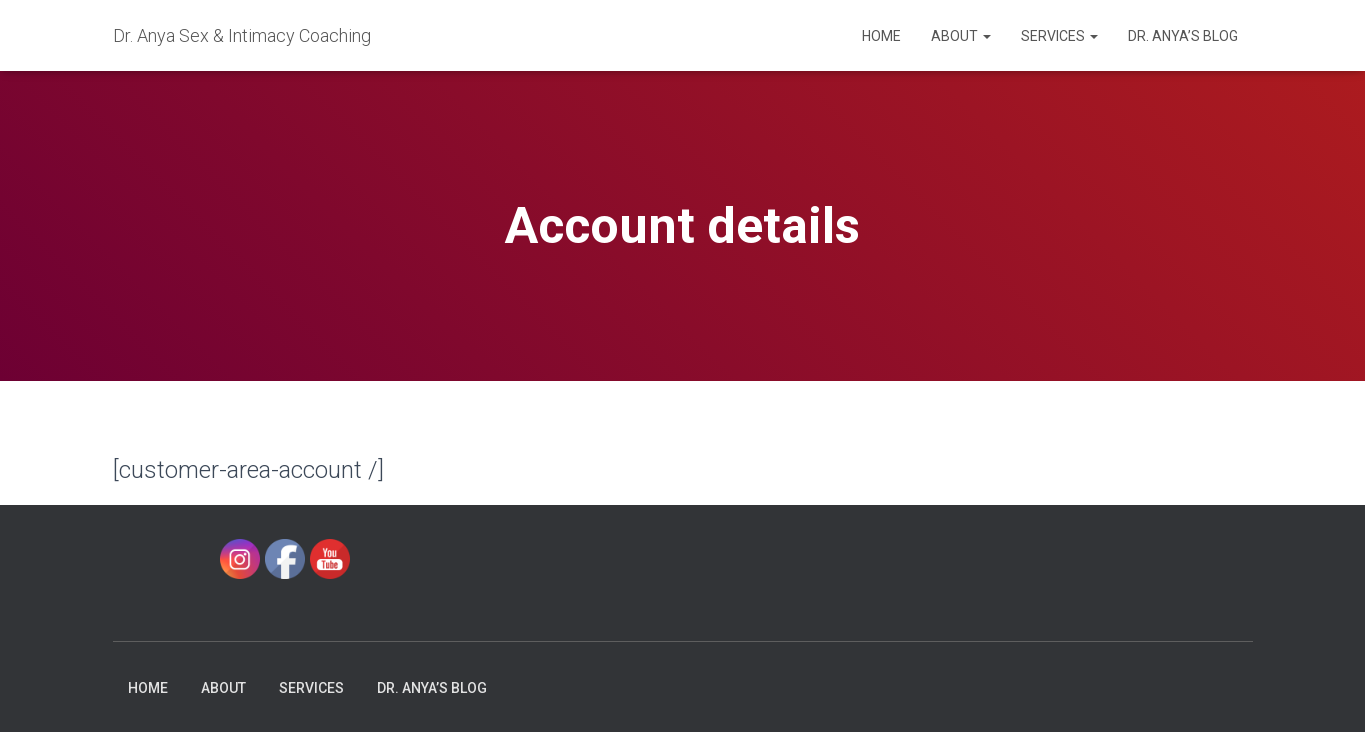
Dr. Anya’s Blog (1183, 36)
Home (881, 36)
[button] (986, 36)
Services (1059, 36)
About (961, 36)
